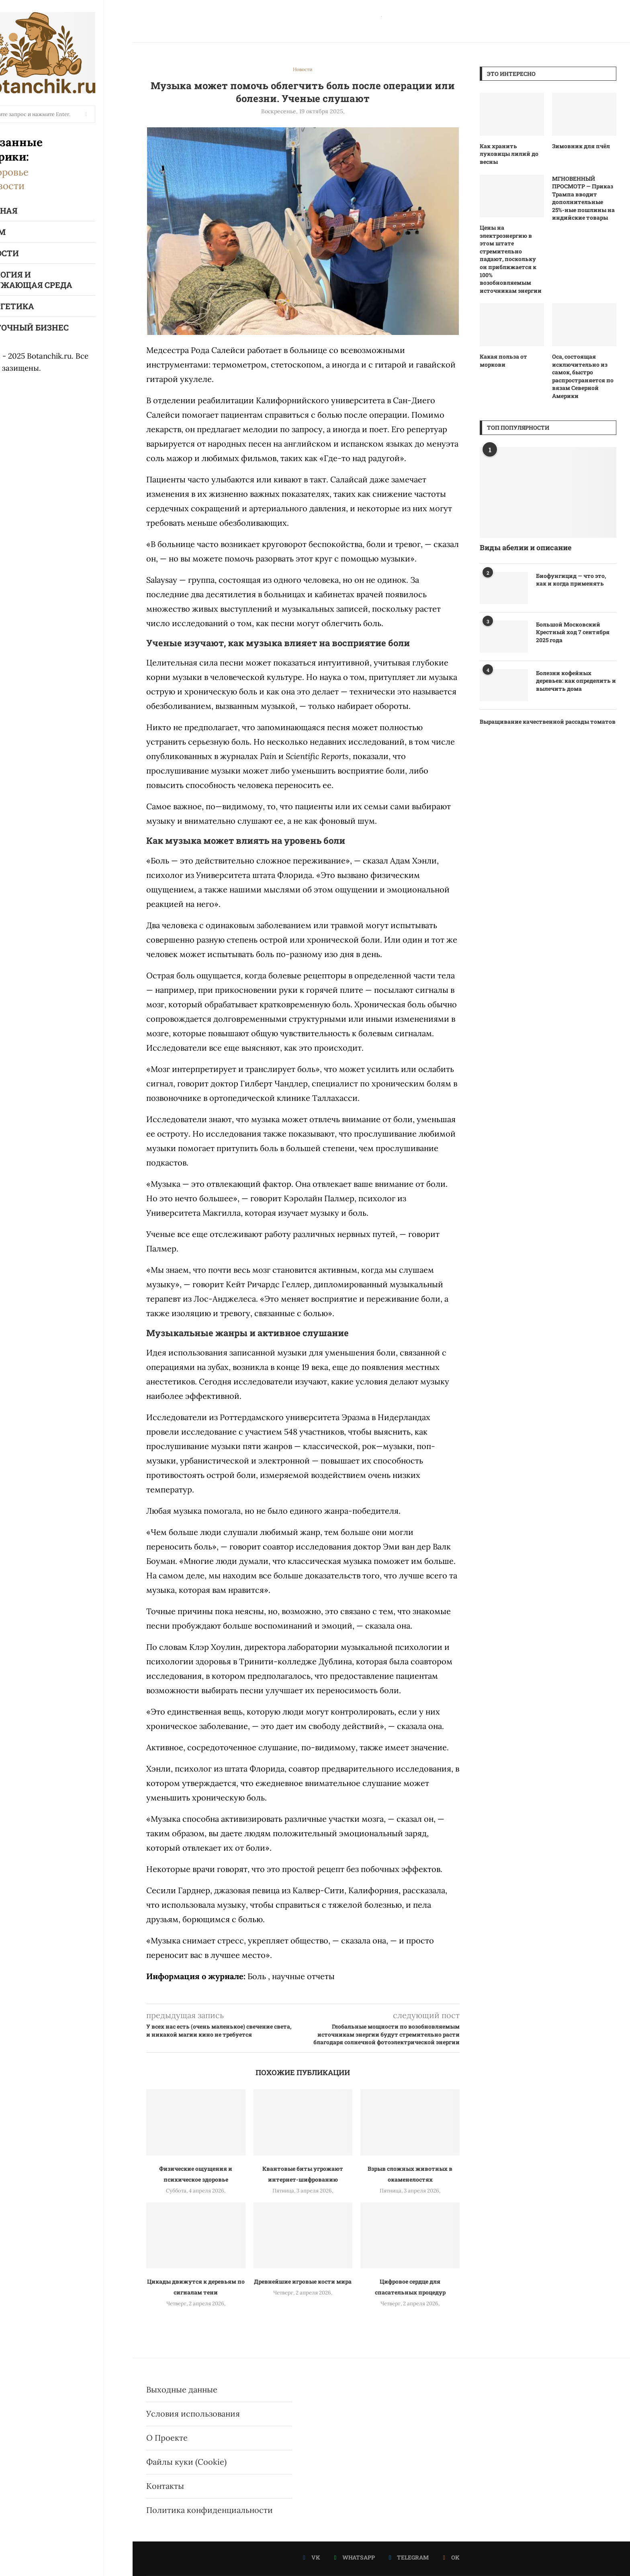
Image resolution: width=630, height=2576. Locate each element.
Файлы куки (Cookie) (186, 2462)
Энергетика (35, 306)
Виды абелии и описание (525, 547)
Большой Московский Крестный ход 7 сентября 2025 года (573, 632)
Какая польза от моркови (503, 360)
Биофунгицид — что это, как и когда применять (571, 580)
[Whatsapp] (354, 2558)
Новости (34, 186)
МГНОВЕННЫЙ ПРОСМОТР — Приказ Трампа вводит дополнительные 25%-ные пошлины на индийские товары (583, 198)
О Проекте (167, 2438)
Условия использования (193, 2414)
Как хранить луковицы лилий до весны (509, 153)
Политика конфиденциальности (209, 2510)
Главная (27, 210)
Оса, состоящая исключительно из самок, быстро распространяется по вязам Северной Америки (583, 376)
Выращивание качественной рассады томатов (548, 721)
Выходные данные (181, 2389)
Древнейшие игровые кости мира (303, 2281)
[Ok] (451, 2558)
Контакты (165, 2486)
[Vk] (311, 2558)
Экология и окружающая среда (55, 279)
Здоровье (36, 172)
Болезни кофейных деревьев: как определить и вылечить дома (576, 680)
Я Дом (21, 232)
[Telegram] (409, 2558)
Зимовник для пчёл (581, 146)
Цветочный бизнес (53, 327)
